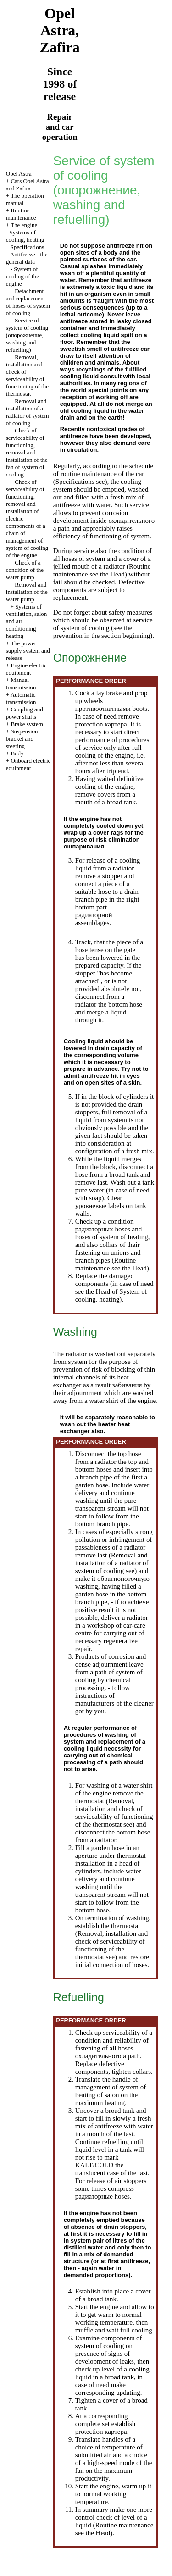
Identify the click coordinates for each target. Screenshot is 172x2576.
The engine (24, 225)
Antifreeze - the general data (27, 258)
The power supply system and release (28, 650)
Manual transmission (21, 683)
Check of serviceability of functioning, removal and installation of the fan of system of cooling (27, 452)
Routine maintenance (21, 214)
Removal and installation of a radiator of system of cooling (27, 412)
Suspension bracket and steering (22, 738)
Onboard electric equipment (28, 764)
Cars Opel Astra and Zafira (27, 184)
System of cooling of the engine (22, 276)
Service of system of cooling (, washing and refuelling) (27, 335)
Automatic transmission (21, 698)
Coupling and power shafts (24, 713)
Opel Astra (19, 173)
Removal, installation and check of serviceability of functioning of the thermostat (27, 375)
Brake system (27, 723)
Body (17, 753)
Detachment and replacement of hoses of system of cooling (28, 302)
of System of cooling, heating (111, 1295)
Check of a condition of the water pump (25, 570)
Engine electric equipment (26, 669)
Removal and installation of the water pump (27, 592)
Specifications (27, 247)
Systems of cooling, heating (25, 236)
